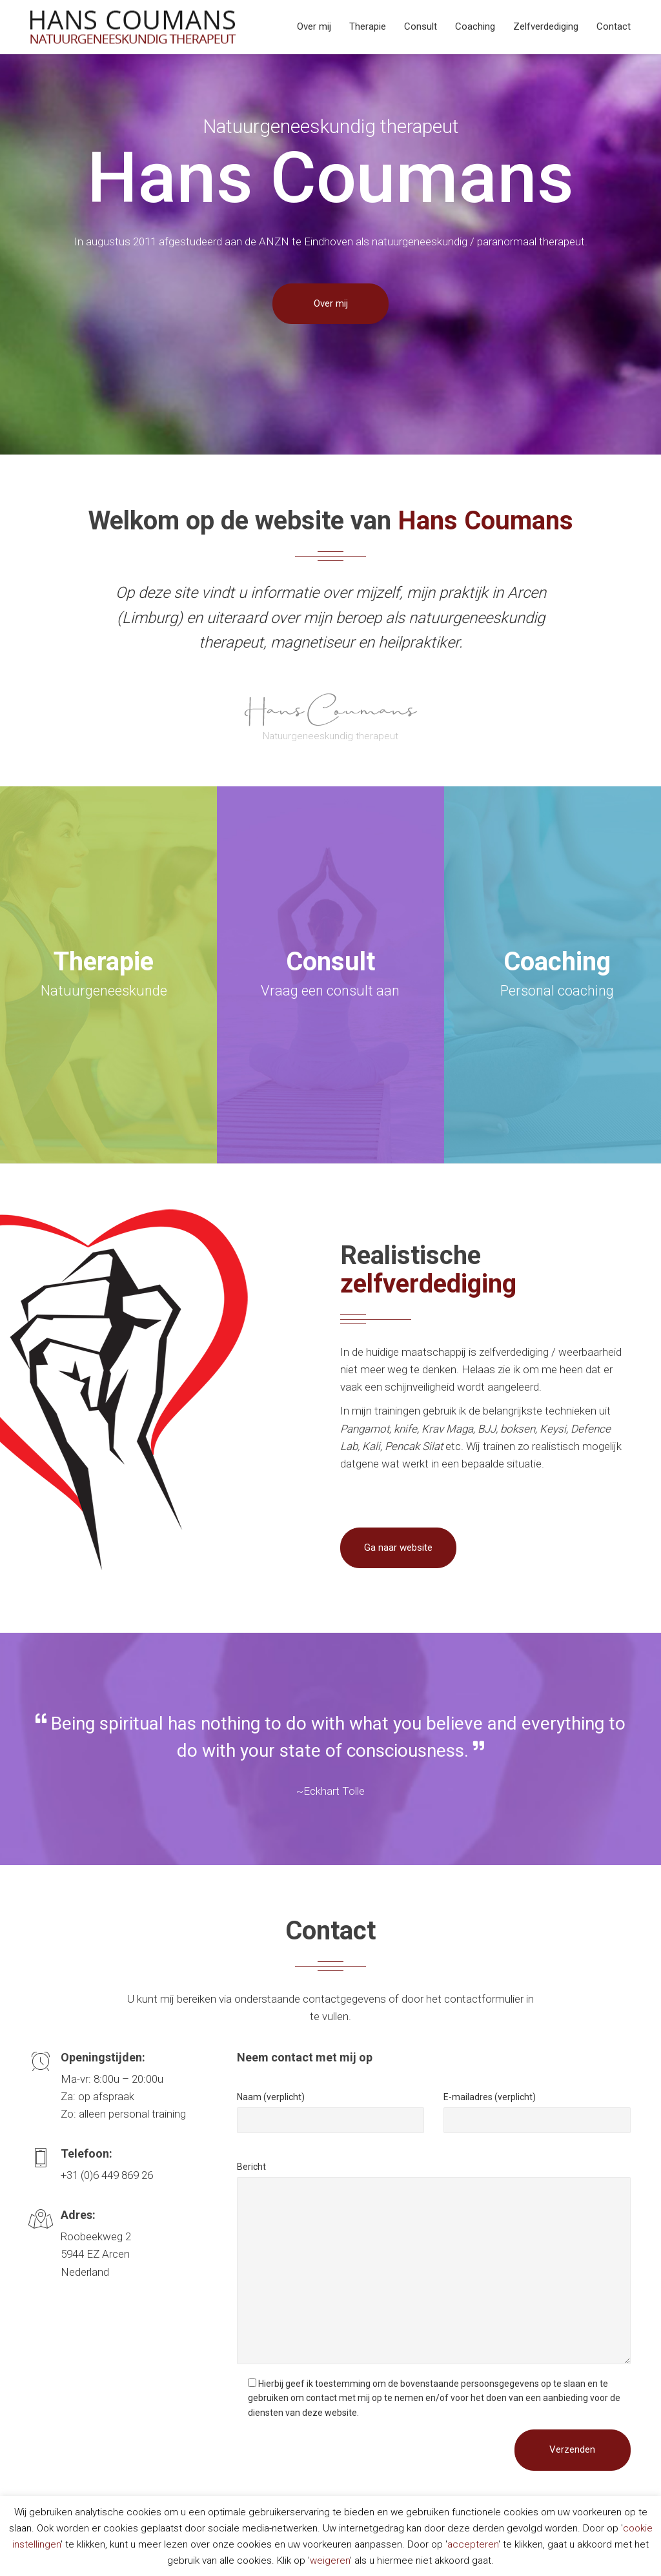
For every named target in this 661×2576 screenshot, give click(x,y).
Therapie (367, 26)
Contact (613, 26)
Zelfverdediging (545, 26)
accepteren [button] (472, 2544)
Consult (420, 26)
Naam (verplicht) (271, 2097)
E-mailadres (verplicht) (489, 2097)
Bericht (251, 2167)
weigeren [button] (330, 2560)
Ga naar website (398, 1547)
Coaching (475, 26)
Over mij (314, 26)
